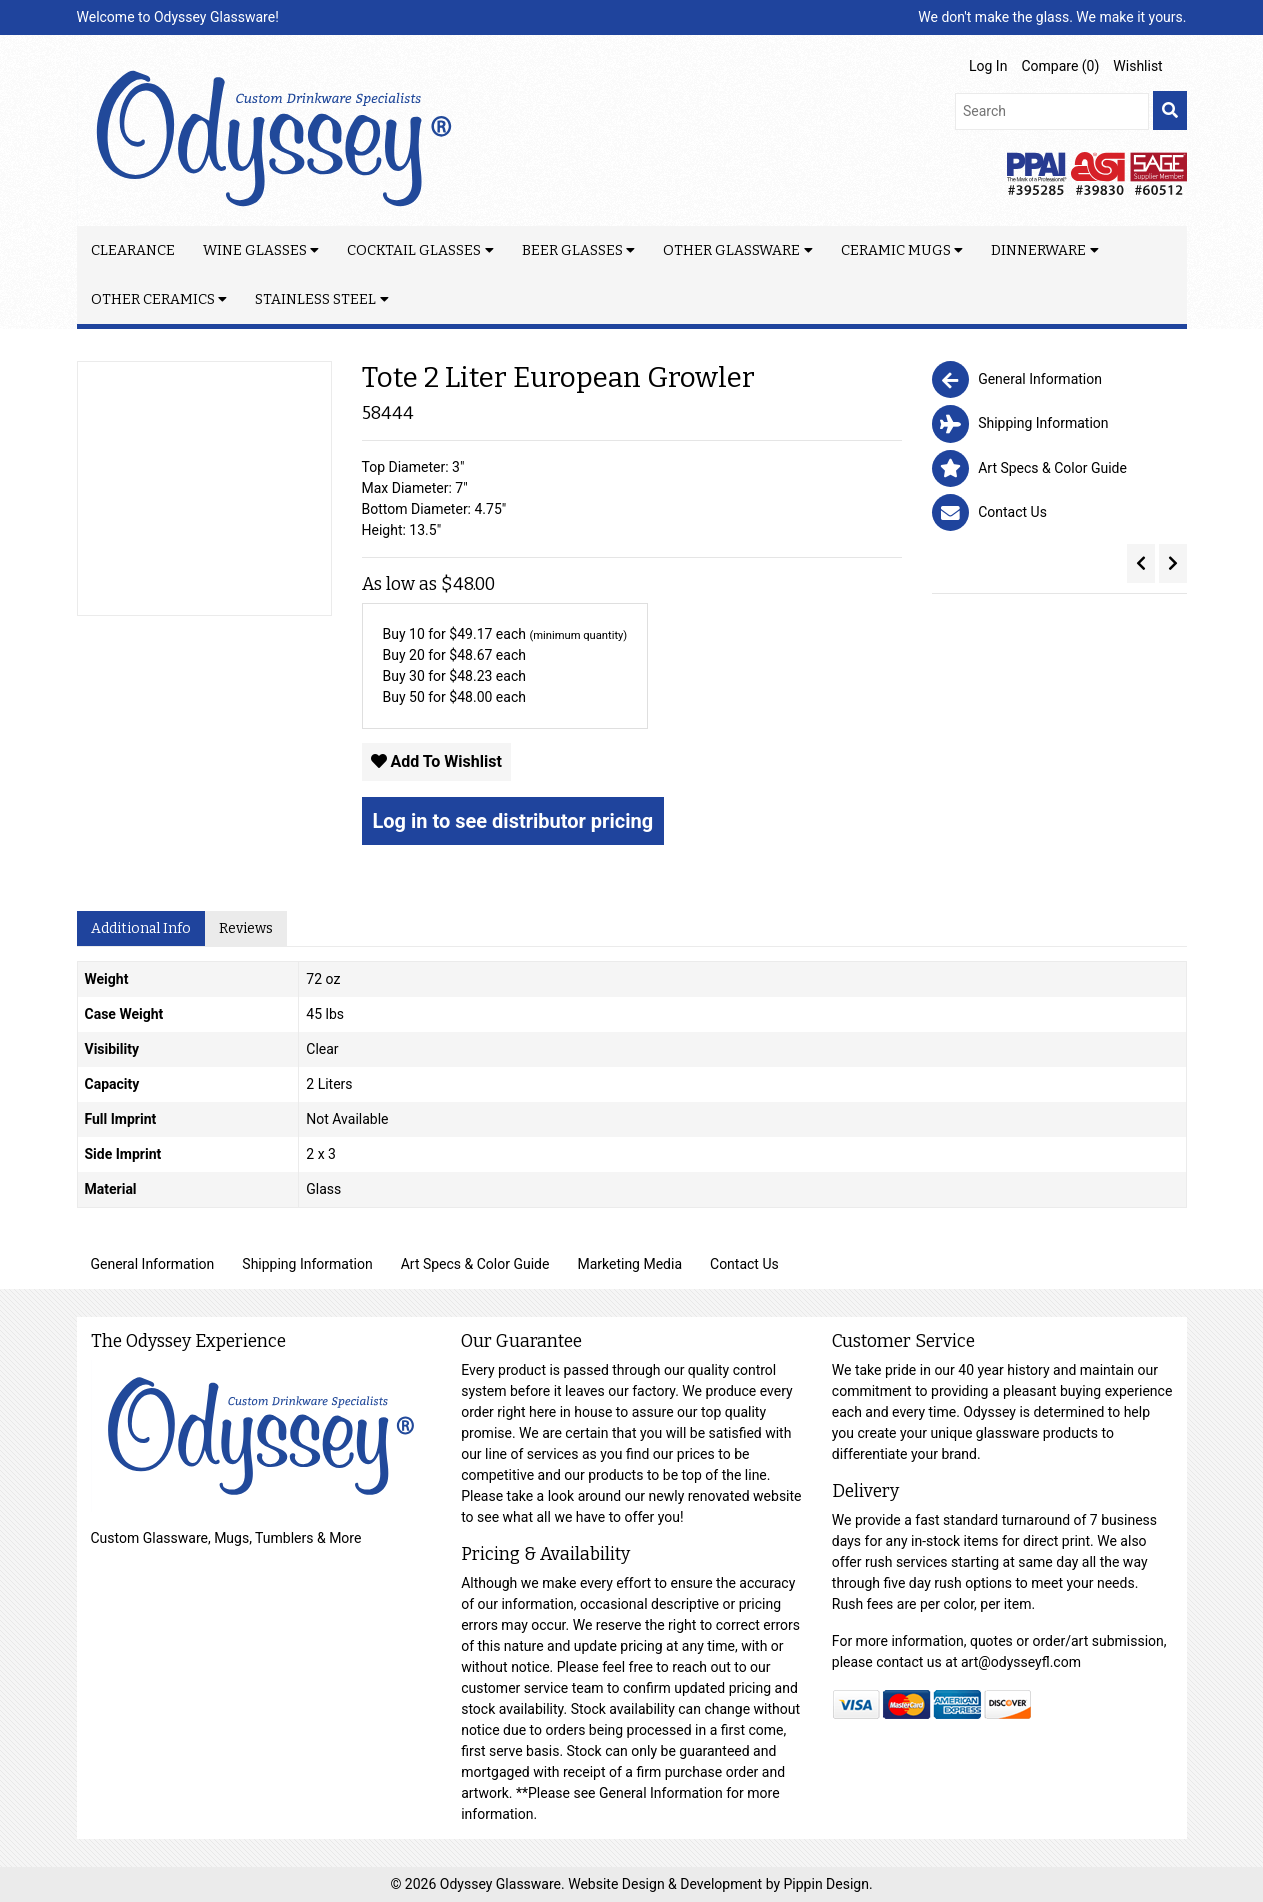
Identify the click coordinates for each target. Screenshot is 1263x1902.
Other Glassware (731, 250)
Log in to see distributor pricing (513, 821)
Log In (988, 66)
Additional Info (141, 928)
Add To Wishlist (436, 761)
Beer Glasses (572, 250)
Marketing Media (629, 1264)
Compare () (1060, 66)
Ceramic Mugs (896, 250)
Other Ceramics (153, 299)
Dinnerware (1038, 250)
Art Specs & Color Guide (475, 1264)
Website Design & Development (666, 1884)
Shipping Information (307, 1264)
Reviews (246, 928)
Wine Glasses (255, 250)
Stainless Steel (315, 299)
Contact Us (744, 1264)
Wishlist (1137, 66)
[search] (1170, 110)
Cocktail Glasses (414, 250)
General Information (153, 1264)
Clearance (133, 250)
